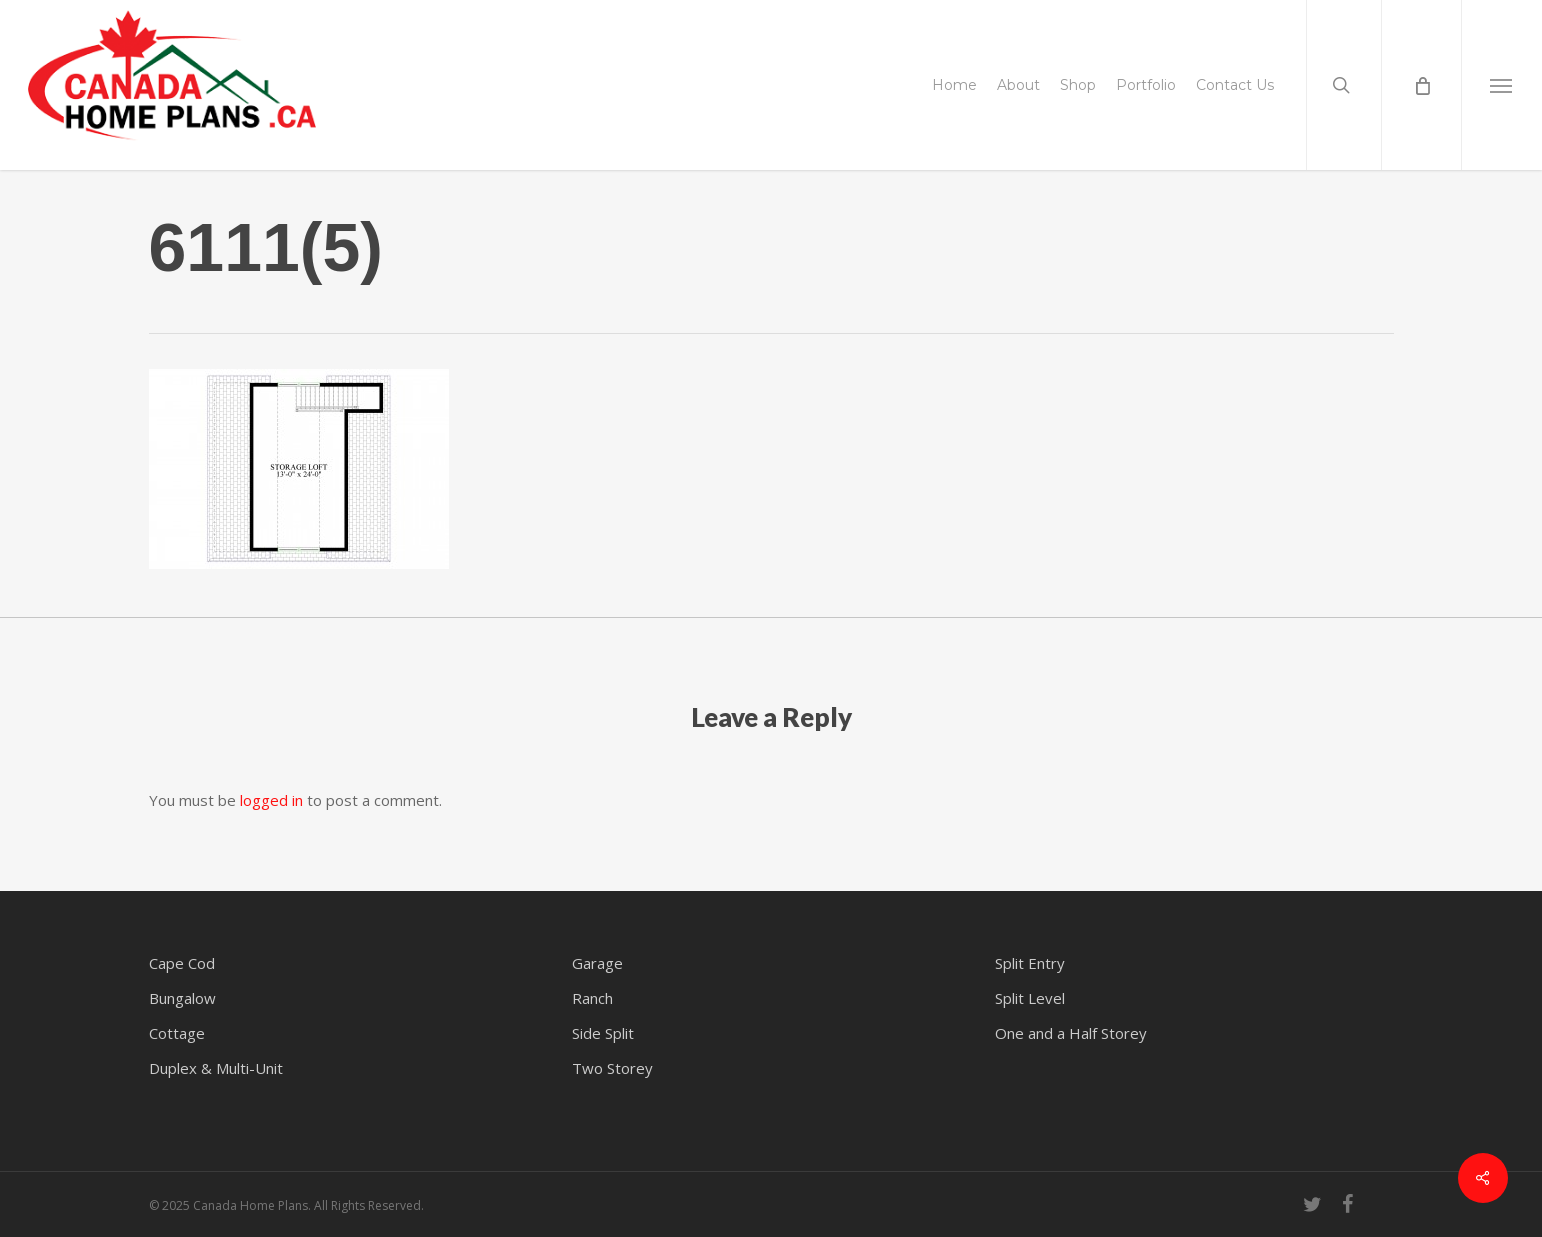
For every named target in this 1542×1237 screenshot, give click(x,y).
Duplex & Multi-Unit (216, 1068)
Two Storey (612, 1068)
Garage (597, 963)
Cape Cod (182, 963)
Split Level (1030, 998)
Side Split (603, 1033)
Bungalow (182, 998)
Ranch (592, 998)
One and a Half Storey (1071, 1033)
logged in (271, 800)
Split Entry (1030, 963)
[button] (1501, 85)
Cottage (177, 1033)
